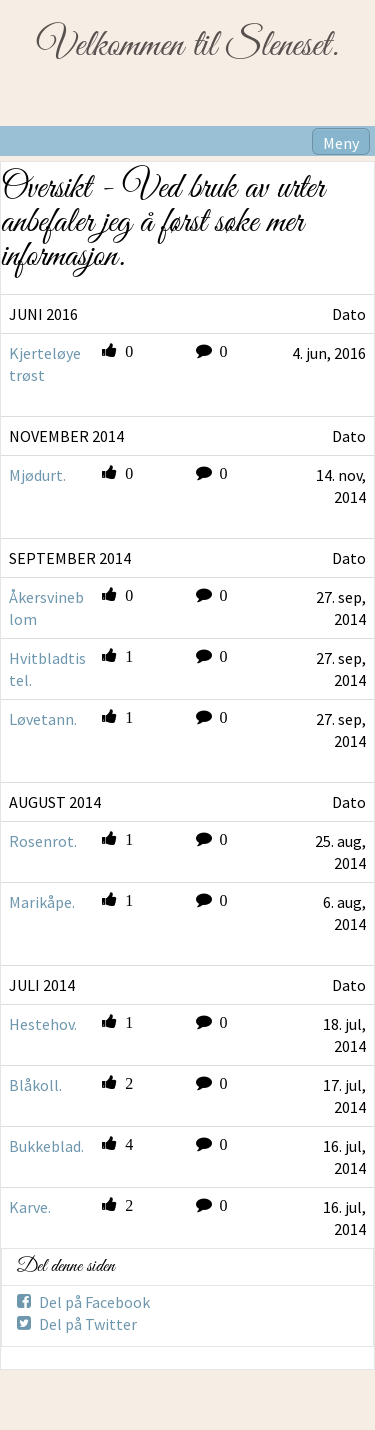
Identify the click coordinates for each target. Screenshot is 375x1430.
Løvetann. (43, 719)
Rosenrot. (43, 841)
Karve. (30, 1207)
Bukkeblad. (46, 1146)
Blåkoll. (35, 1085)
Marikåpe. (42, 902)
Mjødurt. (37, 475)
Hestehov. (43, 1024)
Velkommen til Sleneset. (187, 46)
